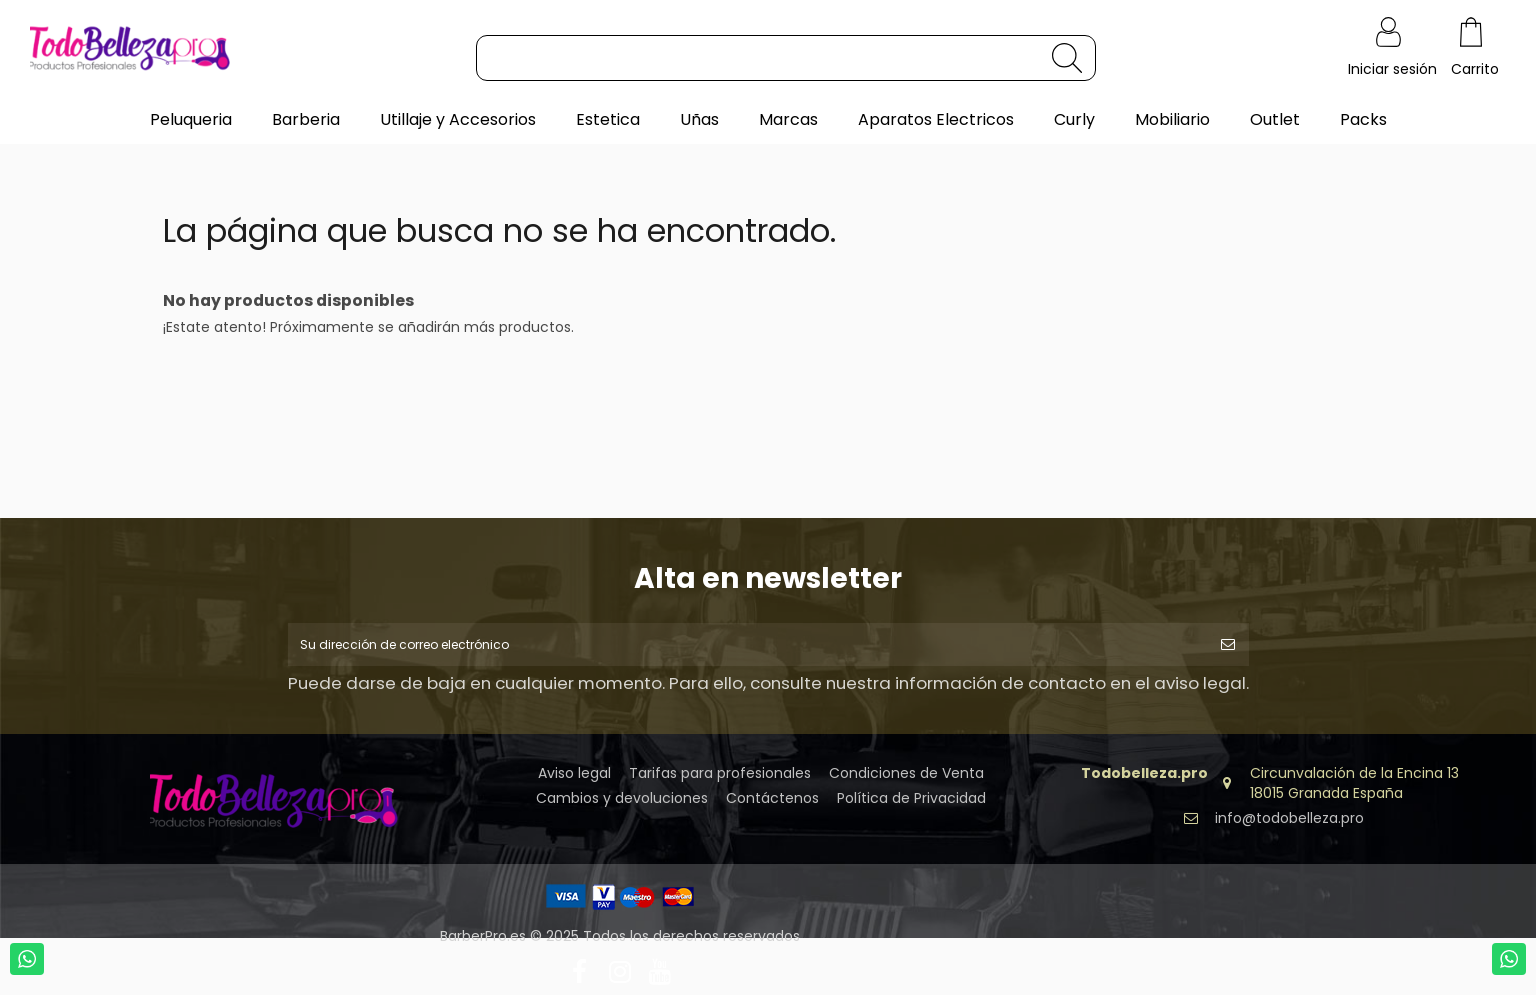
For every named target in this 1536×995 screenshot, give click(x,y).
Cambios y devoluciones (622, 805)
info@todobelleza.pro (1289, 825)
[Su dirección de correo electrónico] (747, 647)
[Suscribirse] (1228, 647)
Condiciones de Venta (906, 780)
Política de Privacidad (911, 805)
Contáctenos (772, 805)
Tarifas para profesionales (720, 780)
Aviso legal (574, 780)
